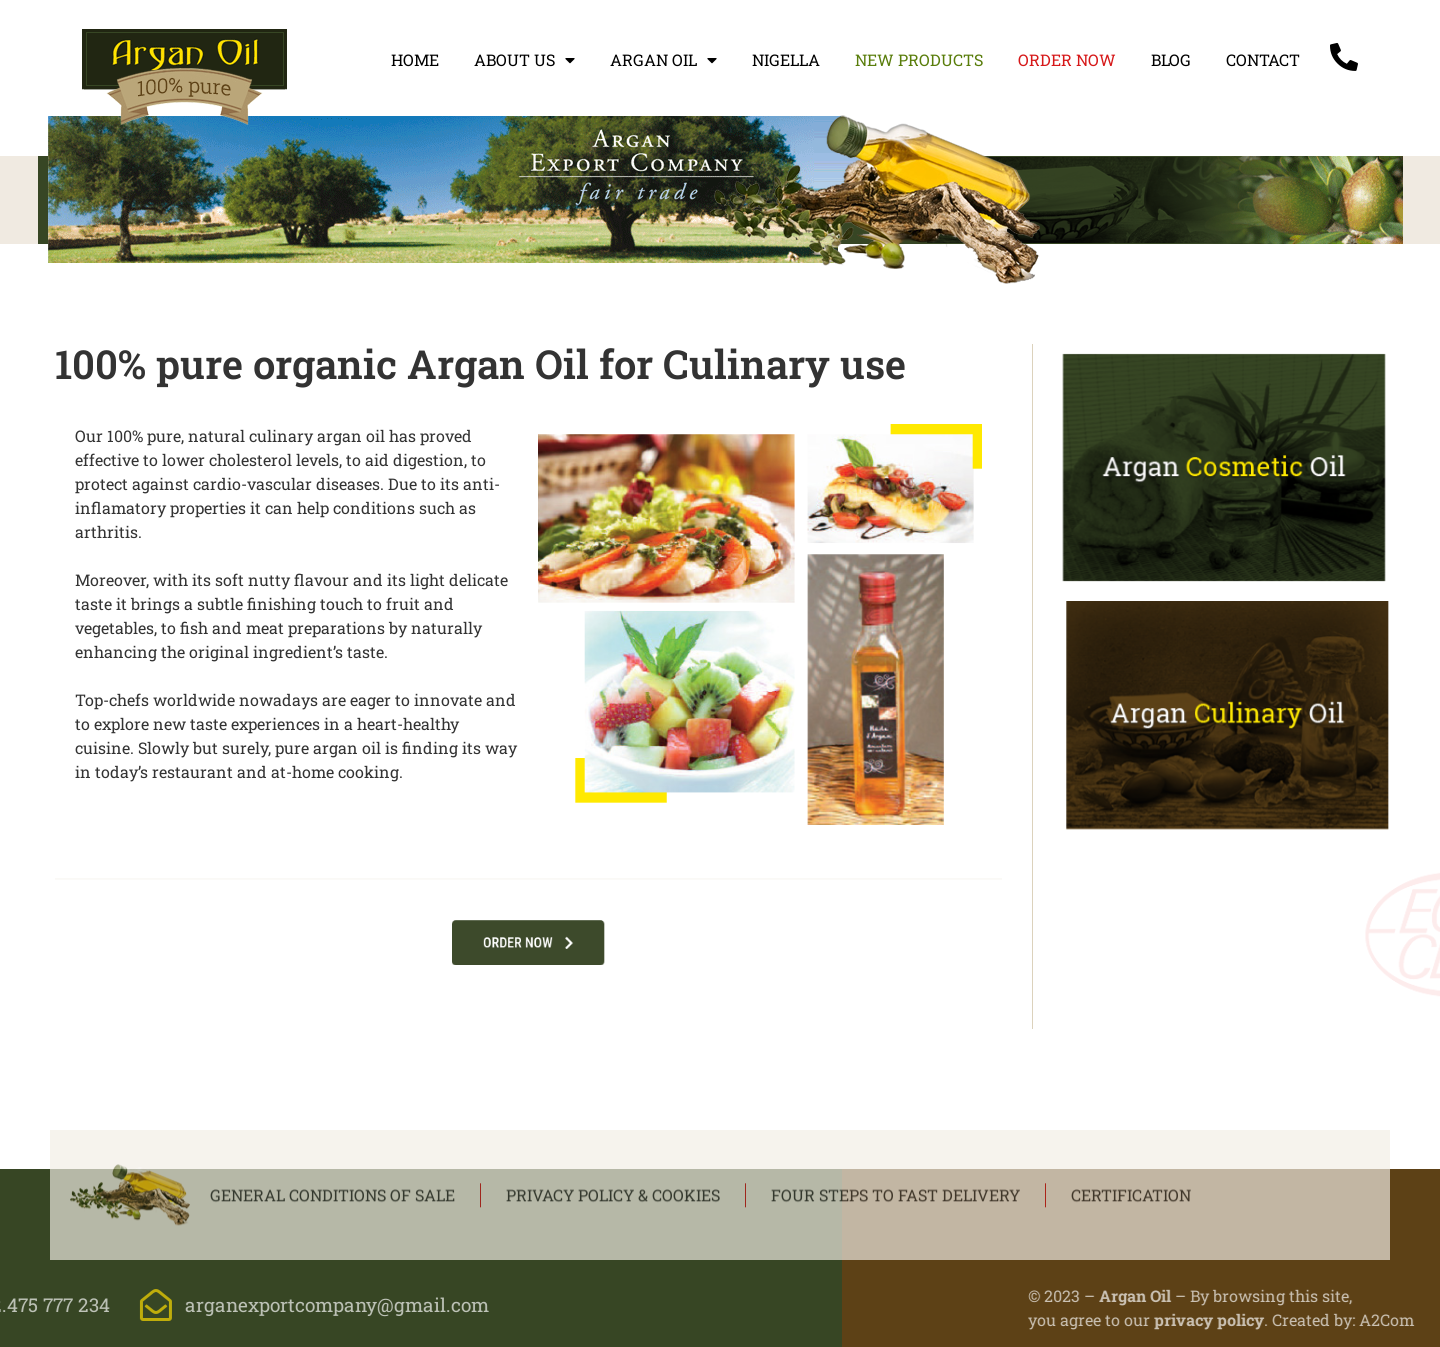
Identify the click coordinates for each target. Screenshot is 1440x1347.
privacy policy (1345, 1319)
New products (919, 59)
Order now (1067, 59)
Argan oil (663, 60)
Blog (1171, 59)
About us (524, 60)
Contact (1263, 59)
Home (415, 59)
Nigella (786, 59)
